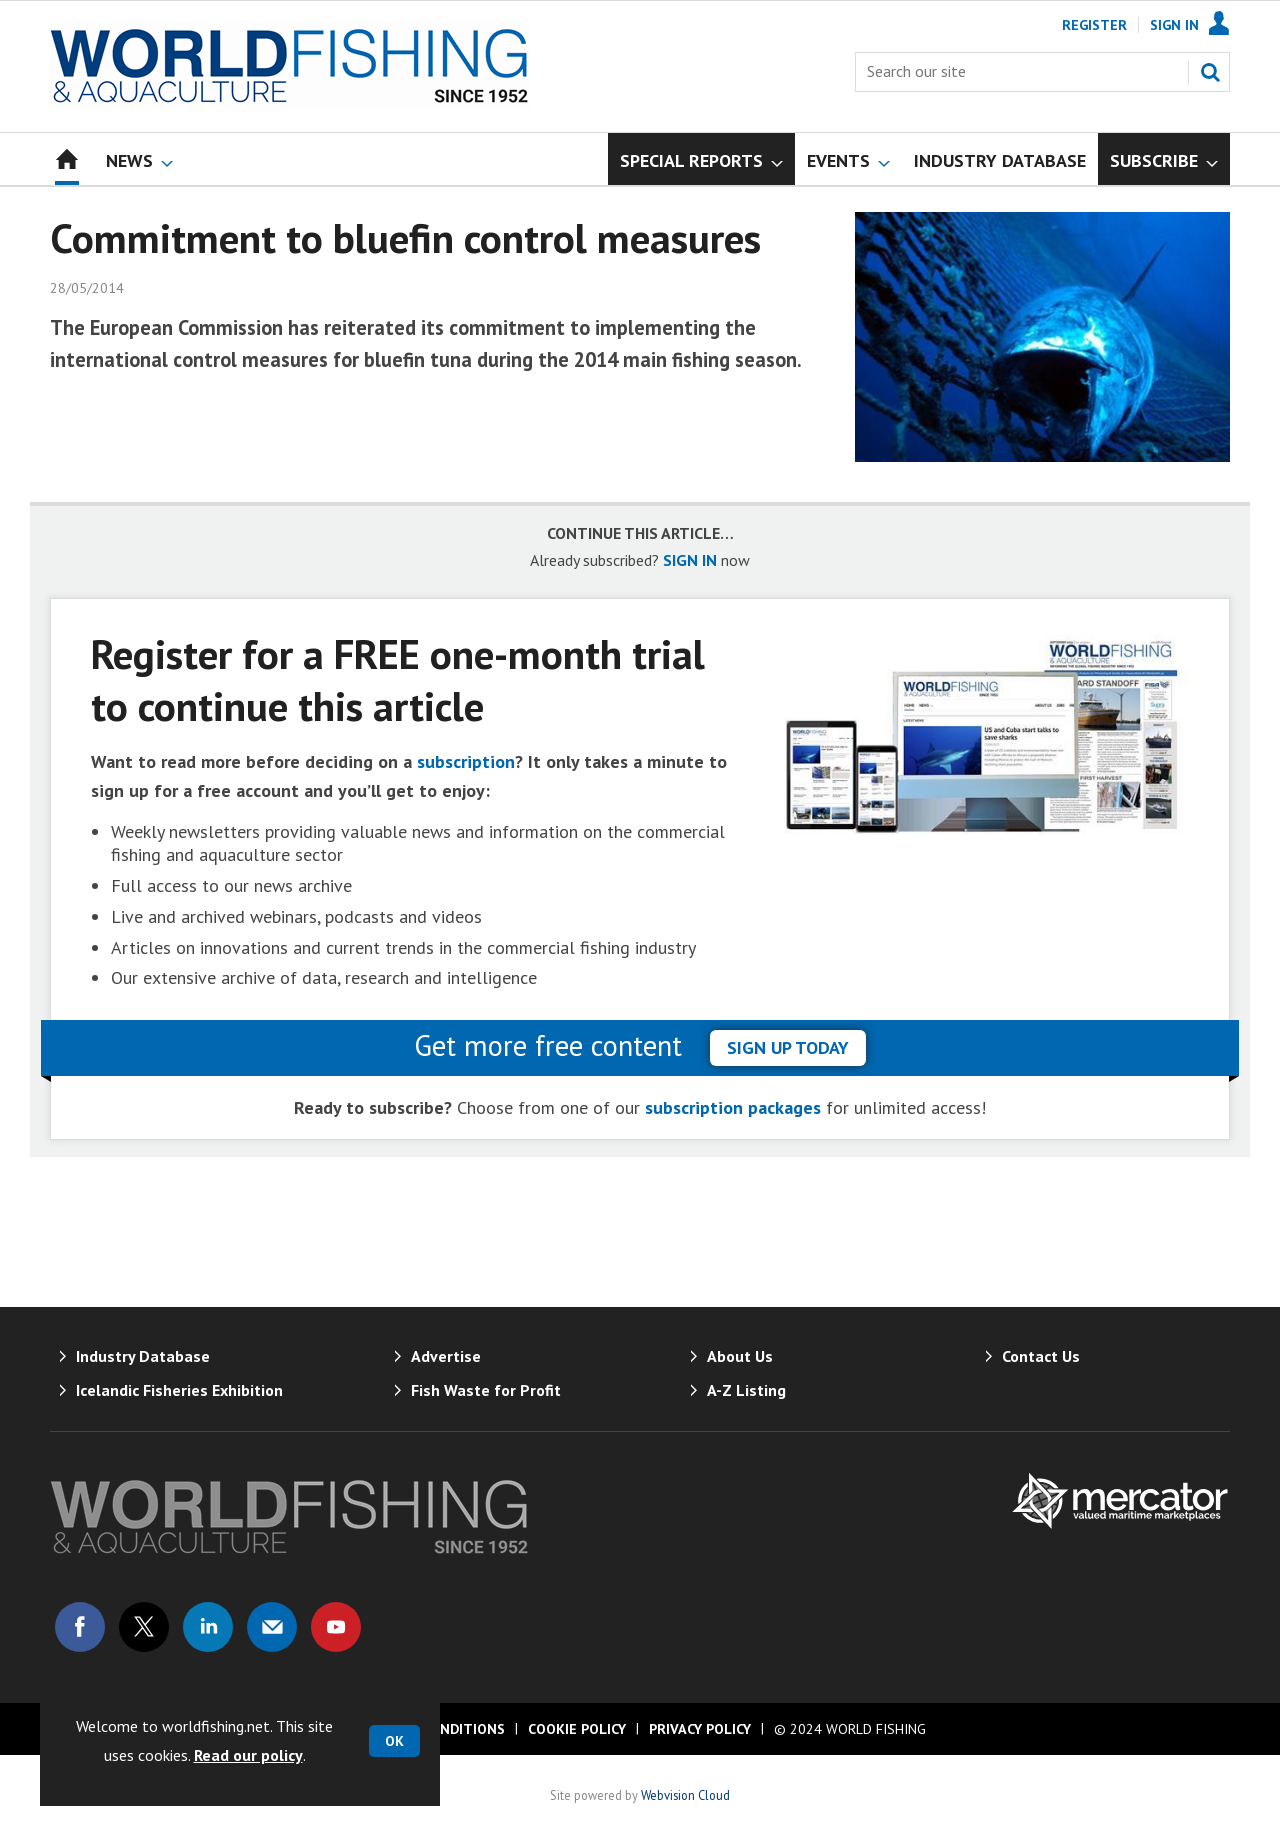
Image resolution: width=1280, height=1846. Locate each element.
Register (1094, 25)
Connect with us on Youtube (336, 1627)
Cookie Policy (577, 1729)
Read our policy (248, 1755)
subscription (466, 761)
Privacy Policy (700, 1729)
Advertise (446, 1356)
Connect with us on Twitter (144, 1627)
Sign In (1174, 25)
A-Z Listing (746, 1390)
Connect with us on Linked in (208, 1627)
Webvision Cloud (685, 1795)
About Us (740, 1356)
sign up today (788, 1047)
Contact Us (1041, 1356)
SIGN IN (690, 560)
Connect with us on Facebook (80, 1627)
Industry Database (143, 1356)
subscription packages (733, 1107)
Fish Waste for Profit (486, 1390)
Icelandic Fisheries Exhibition (179, 1390)
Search (1210, 72)
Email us (272, 1627)
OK (394, 1741)
